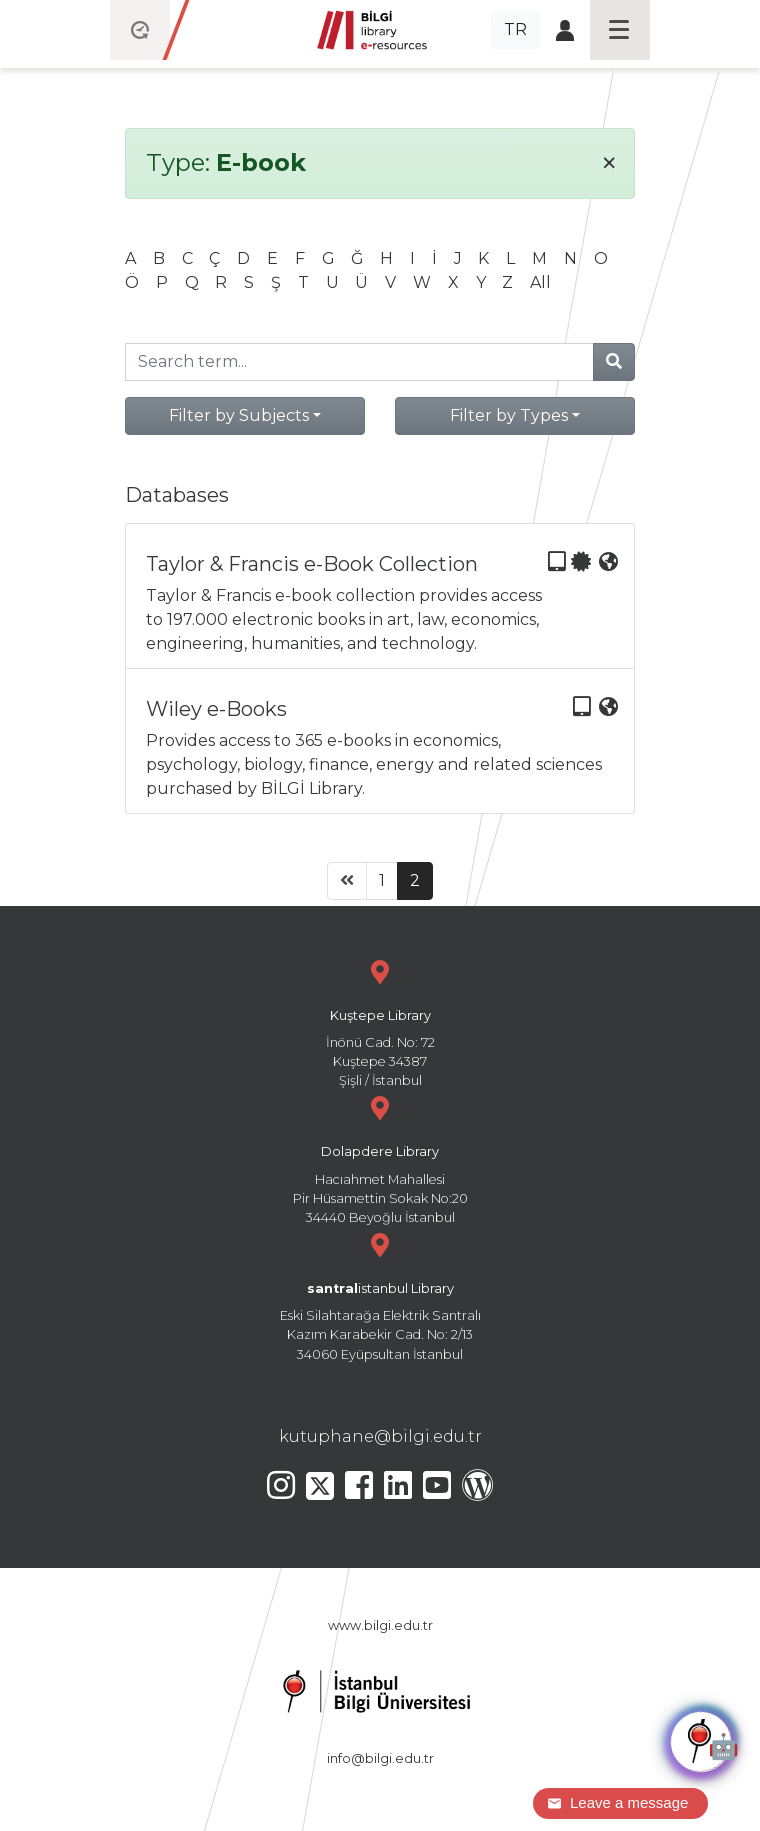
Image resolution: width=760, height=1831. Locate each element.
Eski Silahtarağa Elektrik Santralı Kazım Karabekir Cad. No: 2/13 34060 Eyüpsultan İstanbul (380, 1294)
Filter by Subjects (239, 415)
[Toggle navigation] (620, 30)
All (540, 282)
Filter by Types (509, 415)
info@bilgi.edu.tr (380, 1758)
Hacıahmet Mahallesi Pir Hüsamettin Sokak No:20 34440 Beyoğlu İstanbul (380, 1157)
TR (515, 29)
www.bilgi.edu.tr (380, 1625)
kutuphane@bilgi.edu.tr (380, 1436)
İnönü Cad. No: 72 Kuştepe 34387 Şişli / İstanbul (380, 1021)
